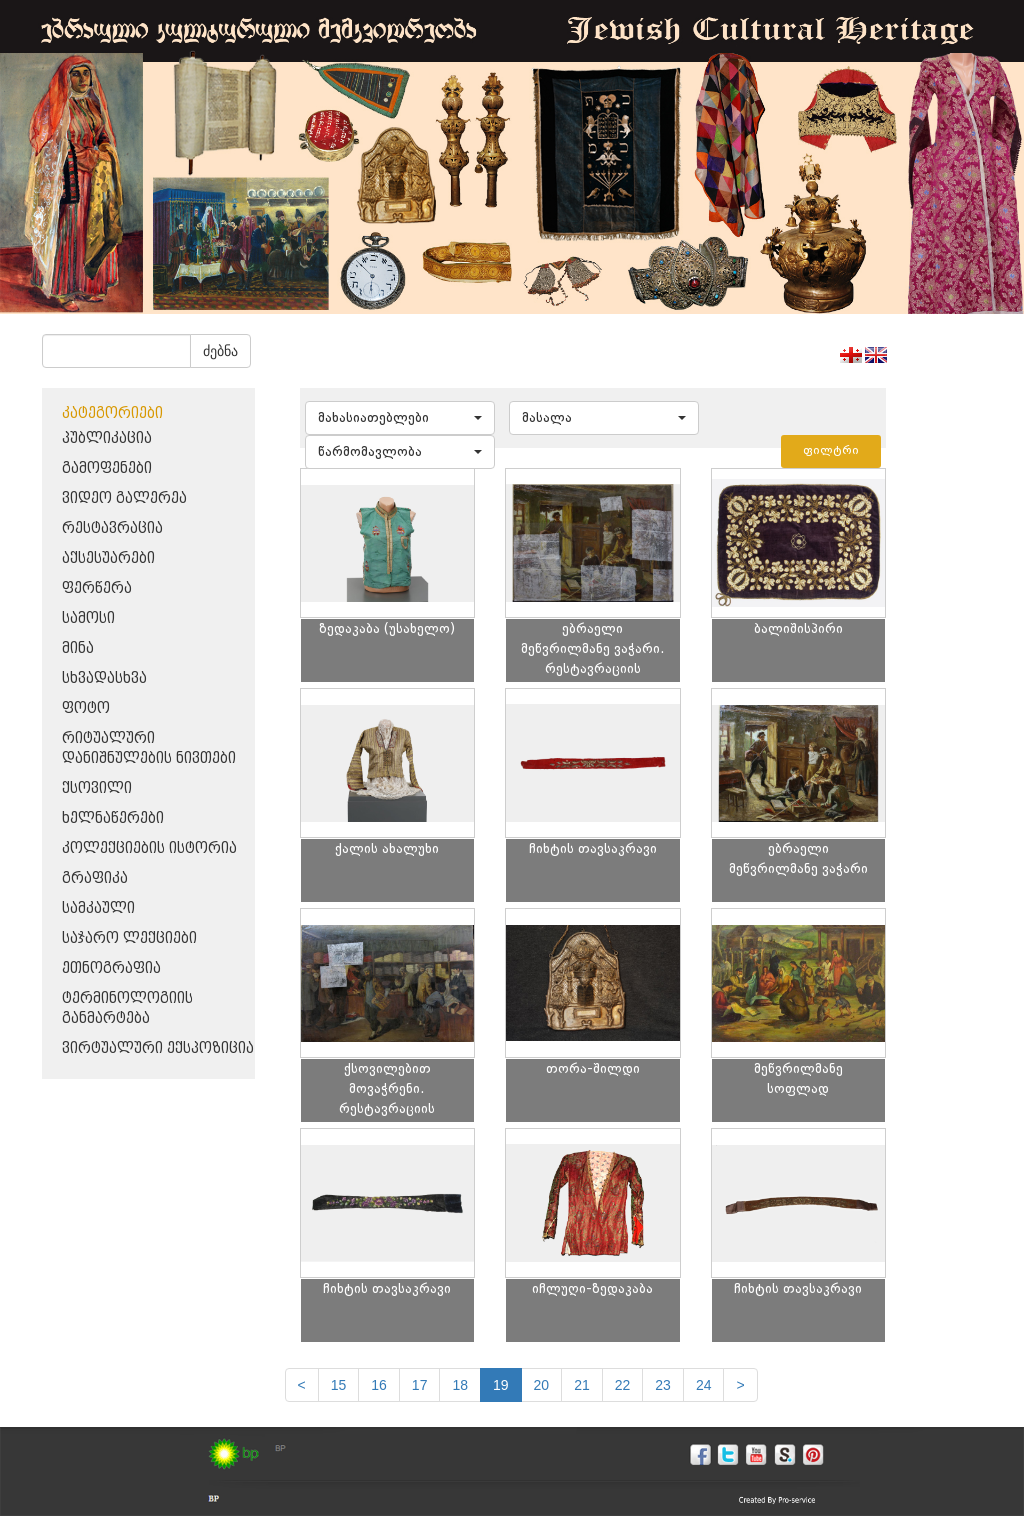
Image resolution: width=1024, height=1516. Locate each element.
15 (339, 1385)
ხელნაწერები (113, 818)
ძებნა (220, 351)
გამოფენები (107, 468)
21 (582, 1385)
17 (420, 1385)
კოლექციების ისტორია (149, 848)
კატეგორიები (112, 413)
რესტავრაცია (112, 528)
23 (663, 1385)
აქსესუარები (108, 558)
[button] (400, 418)
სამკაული (98, 908)
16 (379, 1385)
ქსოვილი (97, 788)
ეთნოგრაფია (111, 968)
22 (623, 1385)
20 (542, 1385)
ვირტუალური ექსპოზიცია (158, 1048)
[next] (740, 1385)
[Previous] (302, 1385)
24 (704, 1385)
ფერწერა (97, 588)
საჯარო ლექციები (129, 938)
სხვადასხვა (104, 678)
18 (460, 1385)
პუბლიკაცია (107, 438)
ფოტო (86, 708)
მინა (78, 648)
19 (501, 1385)
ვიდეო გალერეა (124, 498)
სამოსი (88, 618)
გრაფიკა (95, 878)
